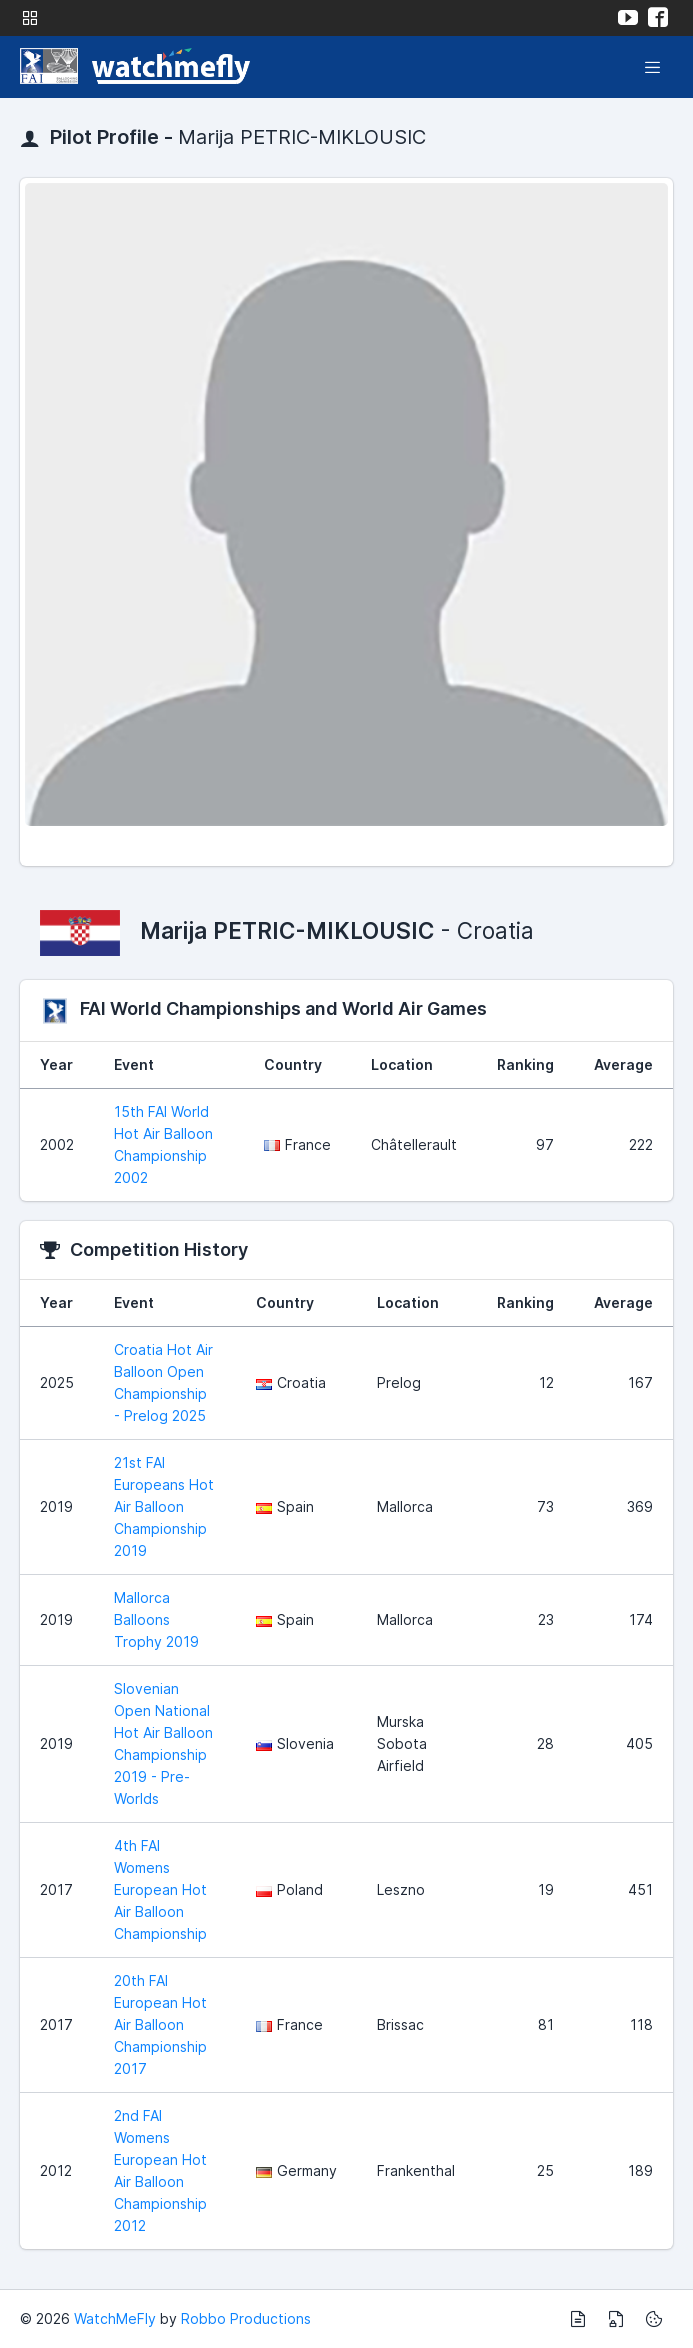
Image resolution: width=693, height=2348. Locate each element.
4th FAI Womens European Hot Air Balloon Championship (160, 1889)
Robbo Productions (246, 2318)
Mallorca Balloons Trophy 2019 (156, 1619)
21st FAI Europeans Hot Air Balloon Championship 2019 (164, 1506)
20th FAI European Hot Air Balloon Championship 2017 (160, 2024)
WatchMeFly (115, 2318)
